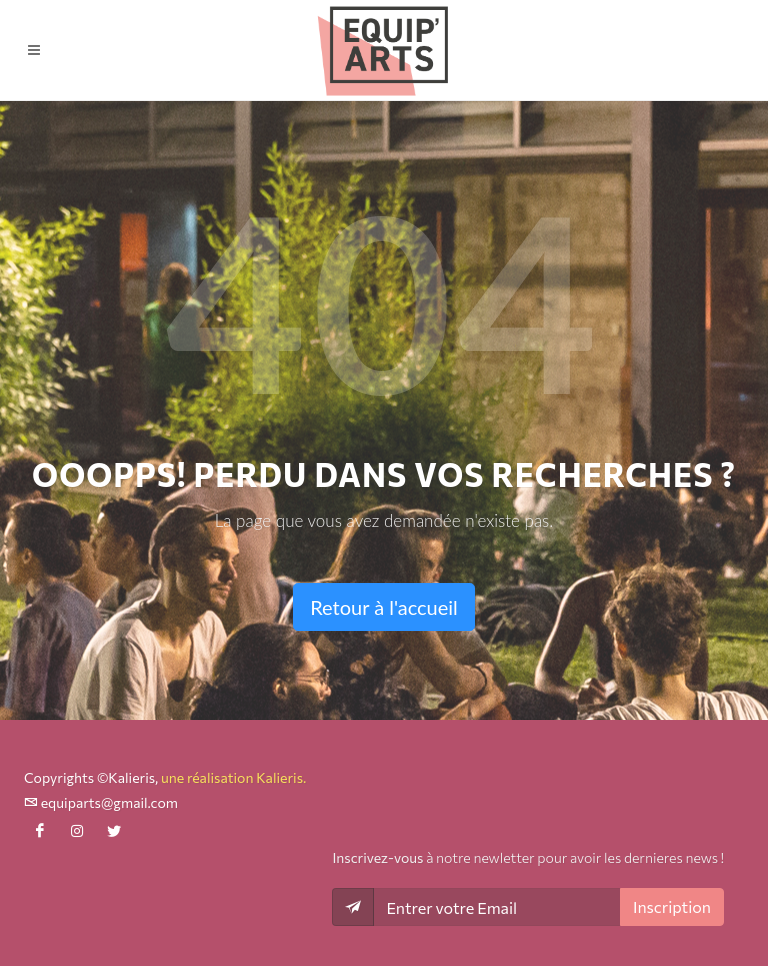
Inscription (672, 906)
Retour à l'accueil (384, 607)
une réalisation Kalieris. (233, 777)
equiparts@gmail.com (101, 802)
